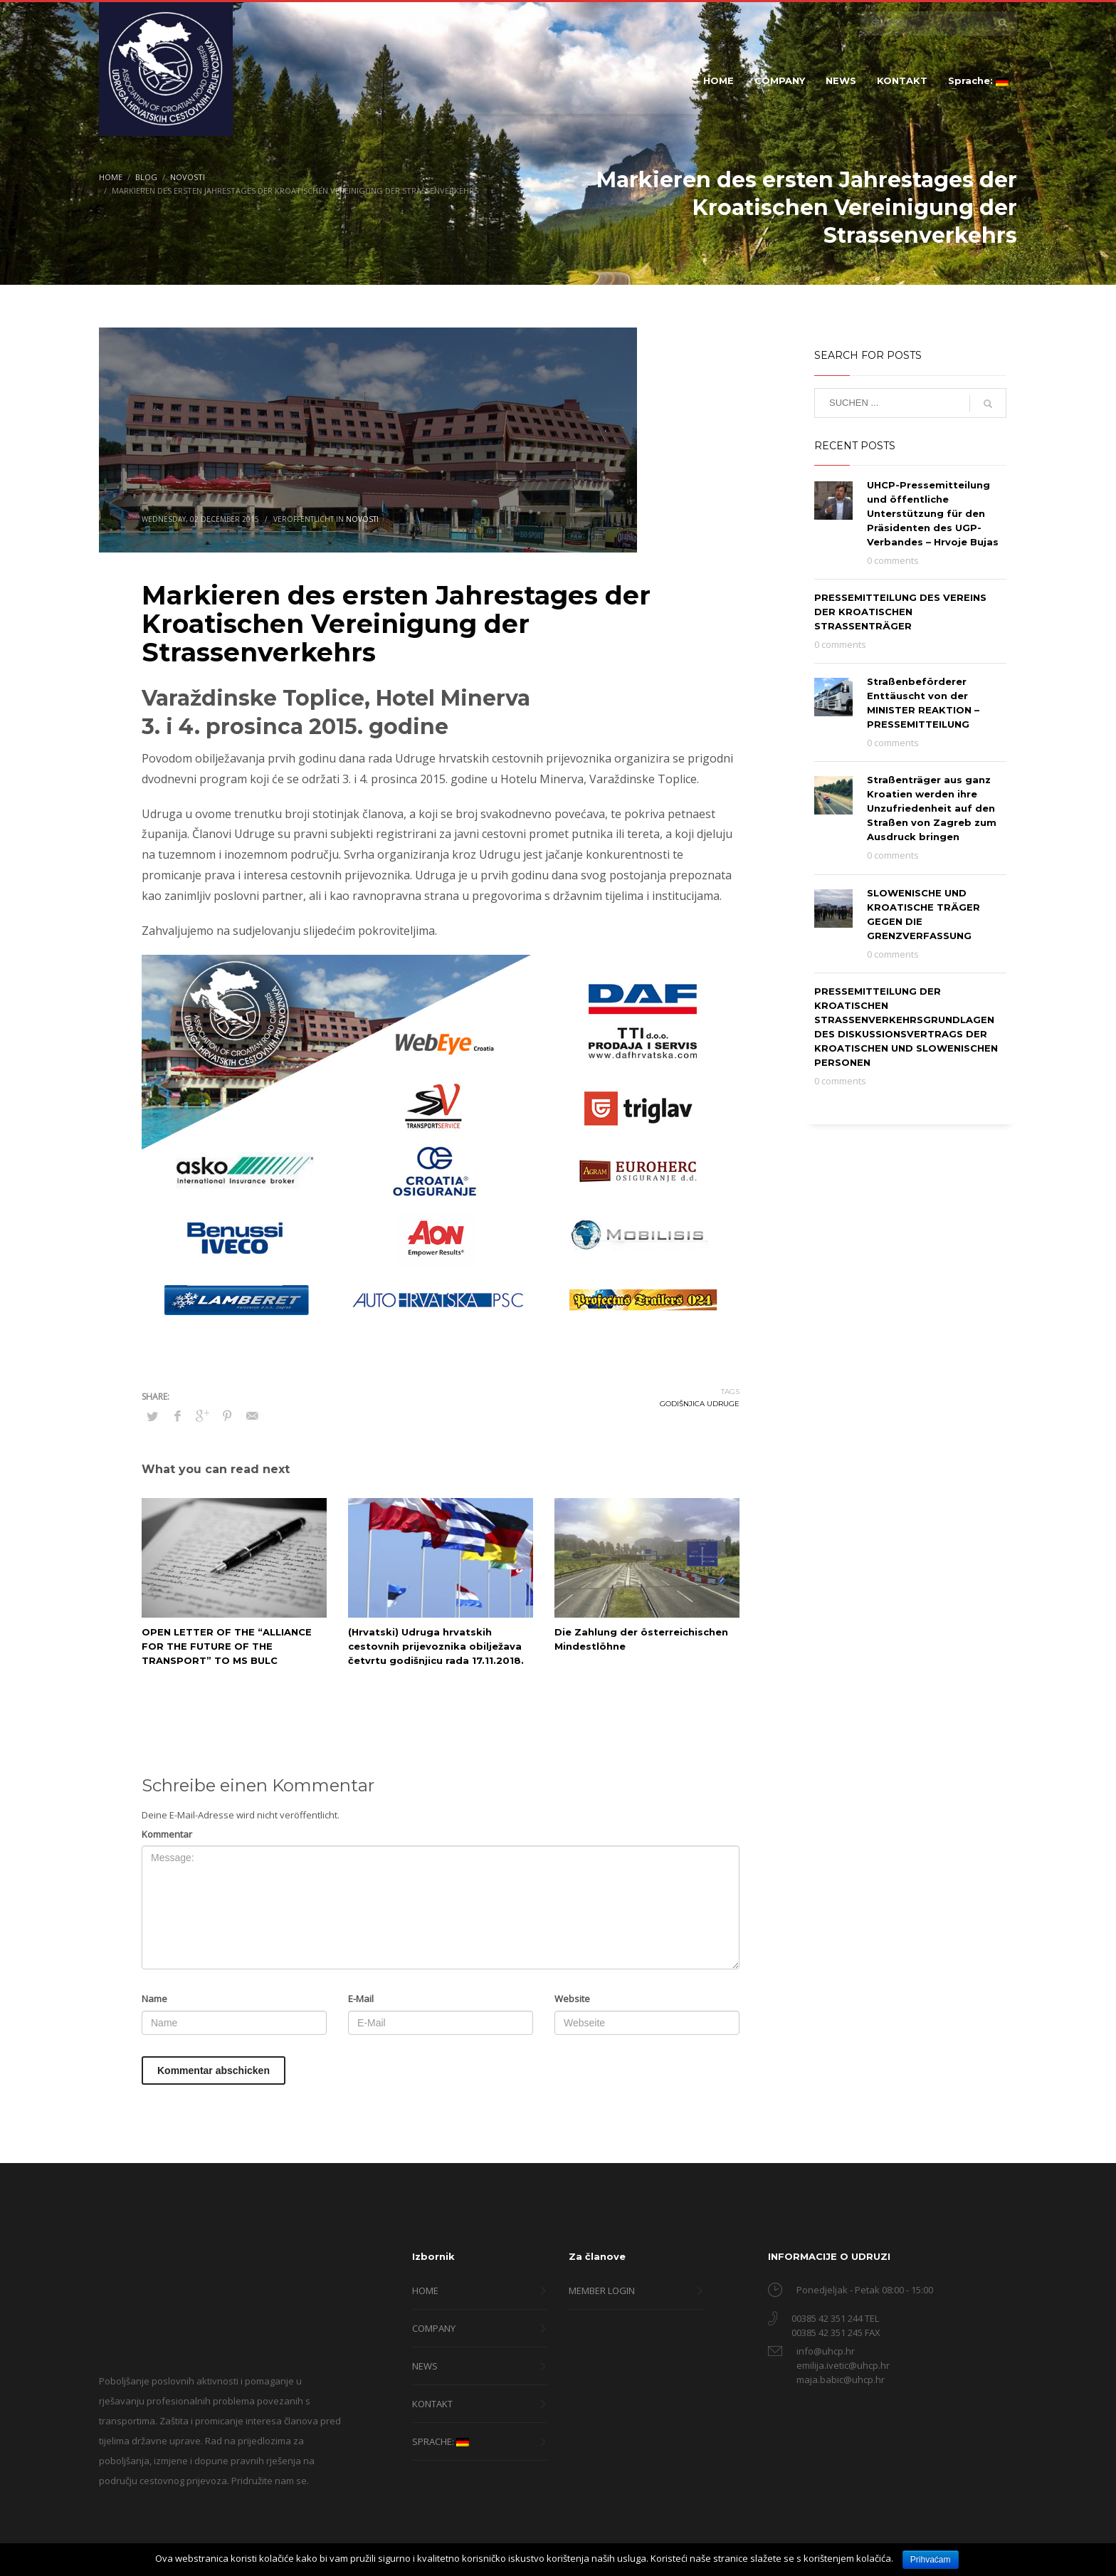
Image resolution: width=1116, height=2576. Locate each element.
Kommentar (167, 1834)
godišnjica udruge (699, 1403)
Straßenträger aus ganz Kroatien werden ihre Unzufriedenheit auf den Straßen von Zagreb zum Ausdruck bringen (931, 808)
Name (154, 1998)
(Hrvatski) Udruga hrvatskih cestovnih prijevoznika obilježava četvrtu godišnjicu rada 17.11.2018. (436, 1646)
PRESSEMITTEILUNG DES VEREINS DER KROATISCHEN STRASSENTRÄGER (900, 612)
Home (110, 177)
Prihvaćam (930, 2560)
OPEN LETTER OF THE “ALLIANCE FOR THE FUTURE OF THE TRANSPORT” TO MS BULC (227, 1646)
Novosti (187, 177)
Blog (146, 177)
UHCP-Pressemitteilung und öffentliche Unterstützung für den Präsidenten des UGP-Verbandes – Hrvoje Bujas (933, 513)
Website (572, 1998)
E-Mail (361, 1998)
